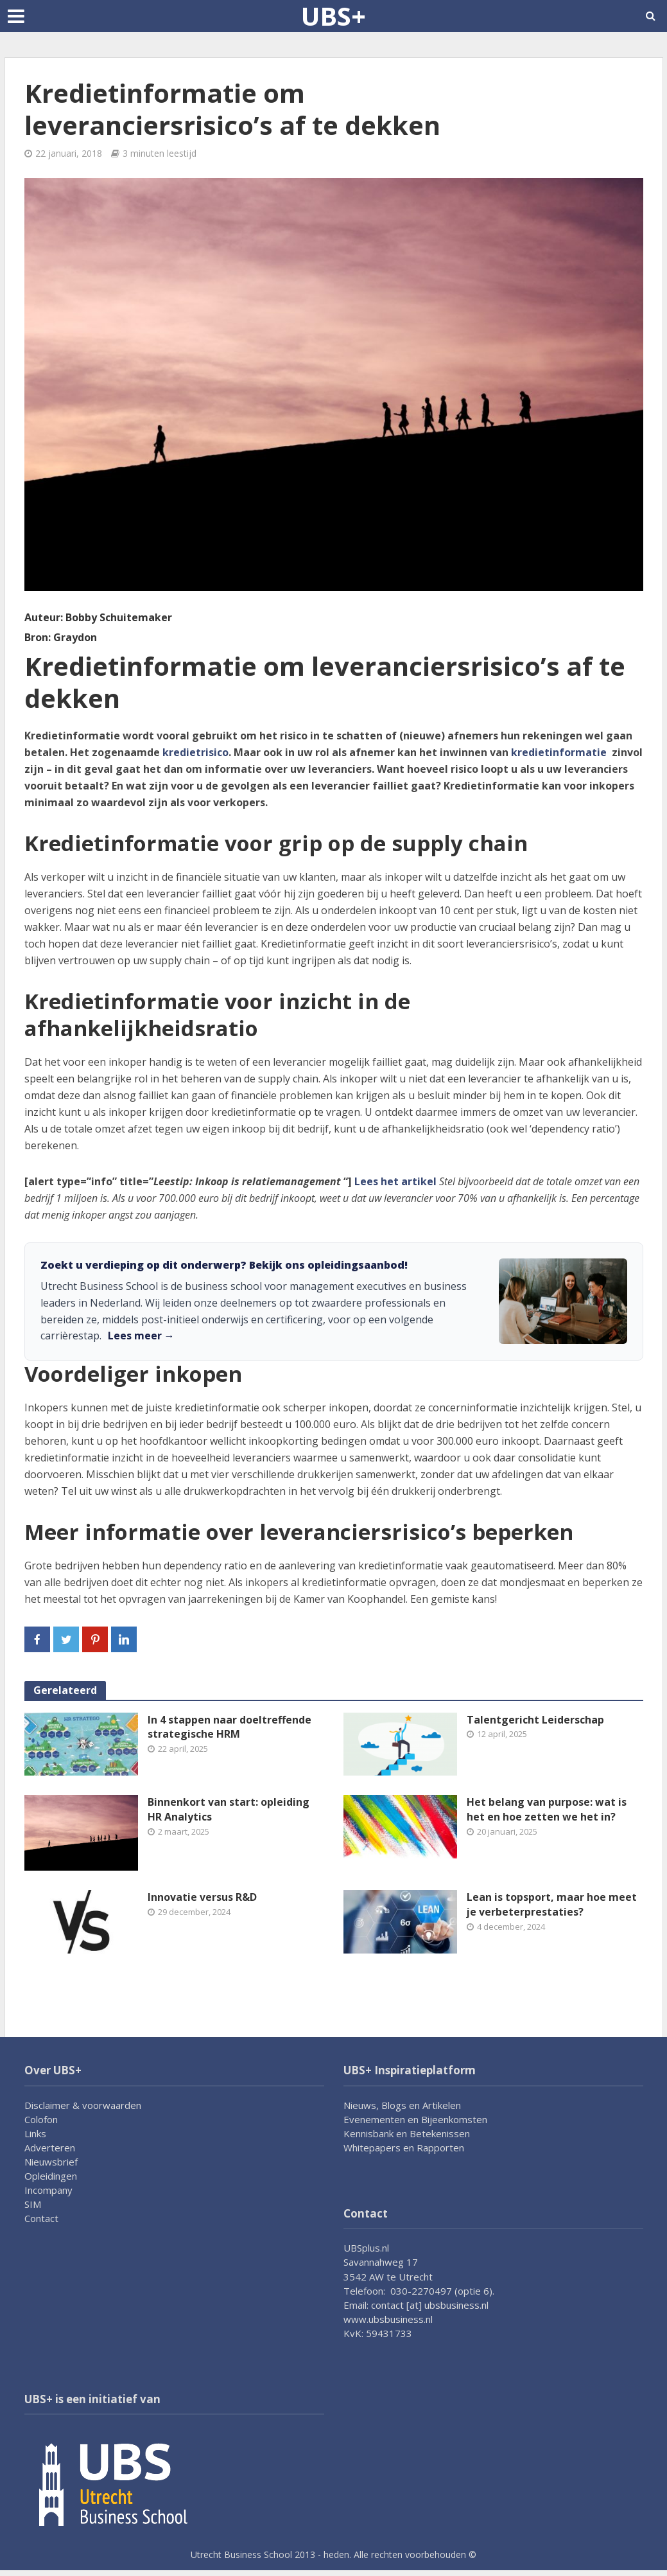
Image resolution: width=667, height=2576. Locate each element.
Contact (41, 2218)
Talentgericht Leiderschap (535, 1720)
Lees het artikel (395, 1181)
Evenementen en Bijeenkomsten (415, 2119)
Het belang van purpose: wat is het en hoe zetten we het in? (547, 1809)
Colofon (41, 2119)
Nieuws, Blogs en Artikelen (402, 2105)
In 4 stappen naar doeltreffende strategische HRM (229, 1727)
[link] (333, 1301)
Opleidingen (50, 2175)
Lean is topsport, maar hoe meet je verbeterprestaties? (552, 1904)
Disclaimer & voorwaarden (82, 2105)
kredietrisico (195, 752)
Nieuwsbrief (51, 2161)
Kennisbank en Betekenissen (406, 2133)
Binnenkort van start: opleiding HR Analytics (228, 1809)
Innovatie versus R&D (202, 1897)
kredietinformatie (561, 752)
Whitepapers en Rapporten (403, 2147)
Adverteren (49, 2147)
